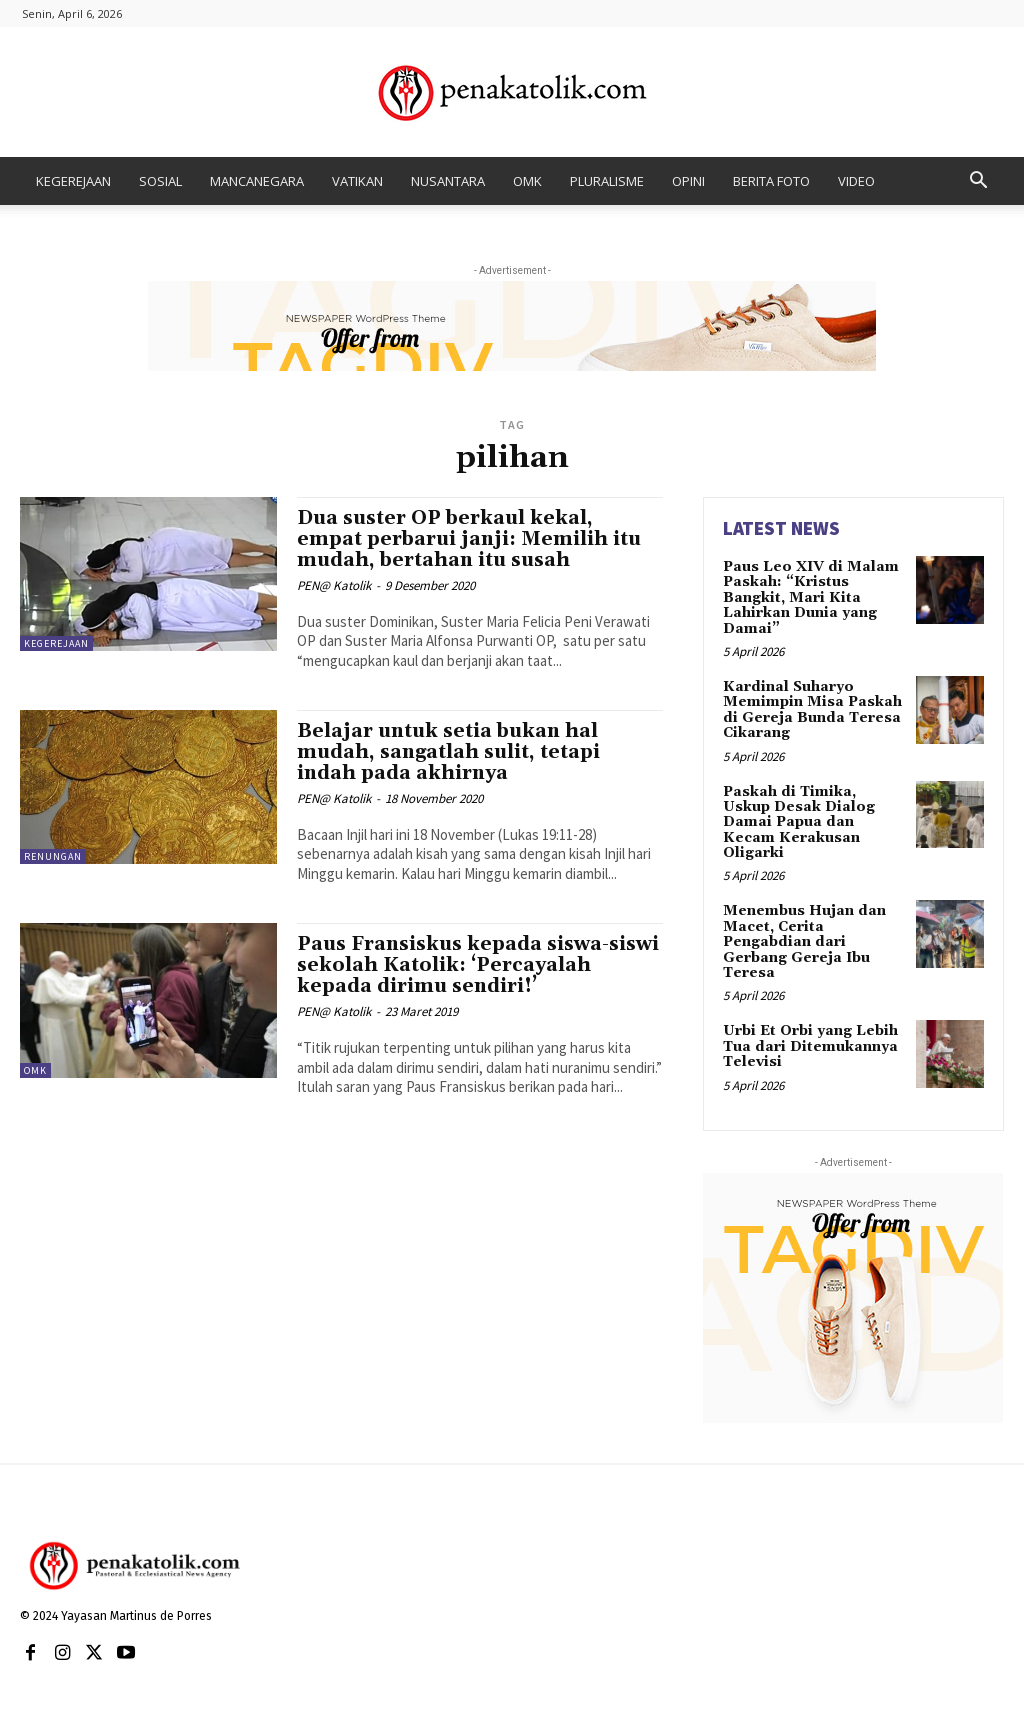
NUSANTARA (448, 181)
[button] (978, 182)
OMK (527, 181)
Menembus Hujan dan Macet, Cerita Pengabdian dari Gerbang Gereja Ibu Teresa (804, 942)
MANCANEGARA (257, 181)
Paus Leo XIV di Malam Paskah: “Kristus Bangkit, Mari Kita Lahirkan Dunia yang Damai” (811, 598)
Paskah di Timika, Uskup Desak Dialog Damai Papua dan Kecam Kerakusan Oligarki (799, 823)
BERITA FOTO (771, 181)
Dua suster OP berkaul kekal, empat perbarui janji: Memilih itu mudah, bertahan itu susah (469, 539)
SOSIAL (160, 181)
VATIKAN (357, 181)
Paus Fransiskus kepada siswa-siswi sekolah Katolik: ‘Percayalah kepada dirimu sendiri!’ (478, 965)
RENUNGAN (53, 856)
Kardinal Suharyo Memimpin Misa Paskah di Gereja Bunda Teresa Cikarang (812, 710)
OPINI (688, 181)
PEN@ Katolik (334, 585)
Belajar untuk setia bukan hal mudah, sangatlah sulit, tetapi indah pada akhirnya (448, 752)
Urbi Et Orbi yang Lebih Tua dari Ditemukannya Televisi (810, 1046)
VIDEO (856, 181)
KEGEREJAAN (73, 181)
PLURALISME (607, 181)
